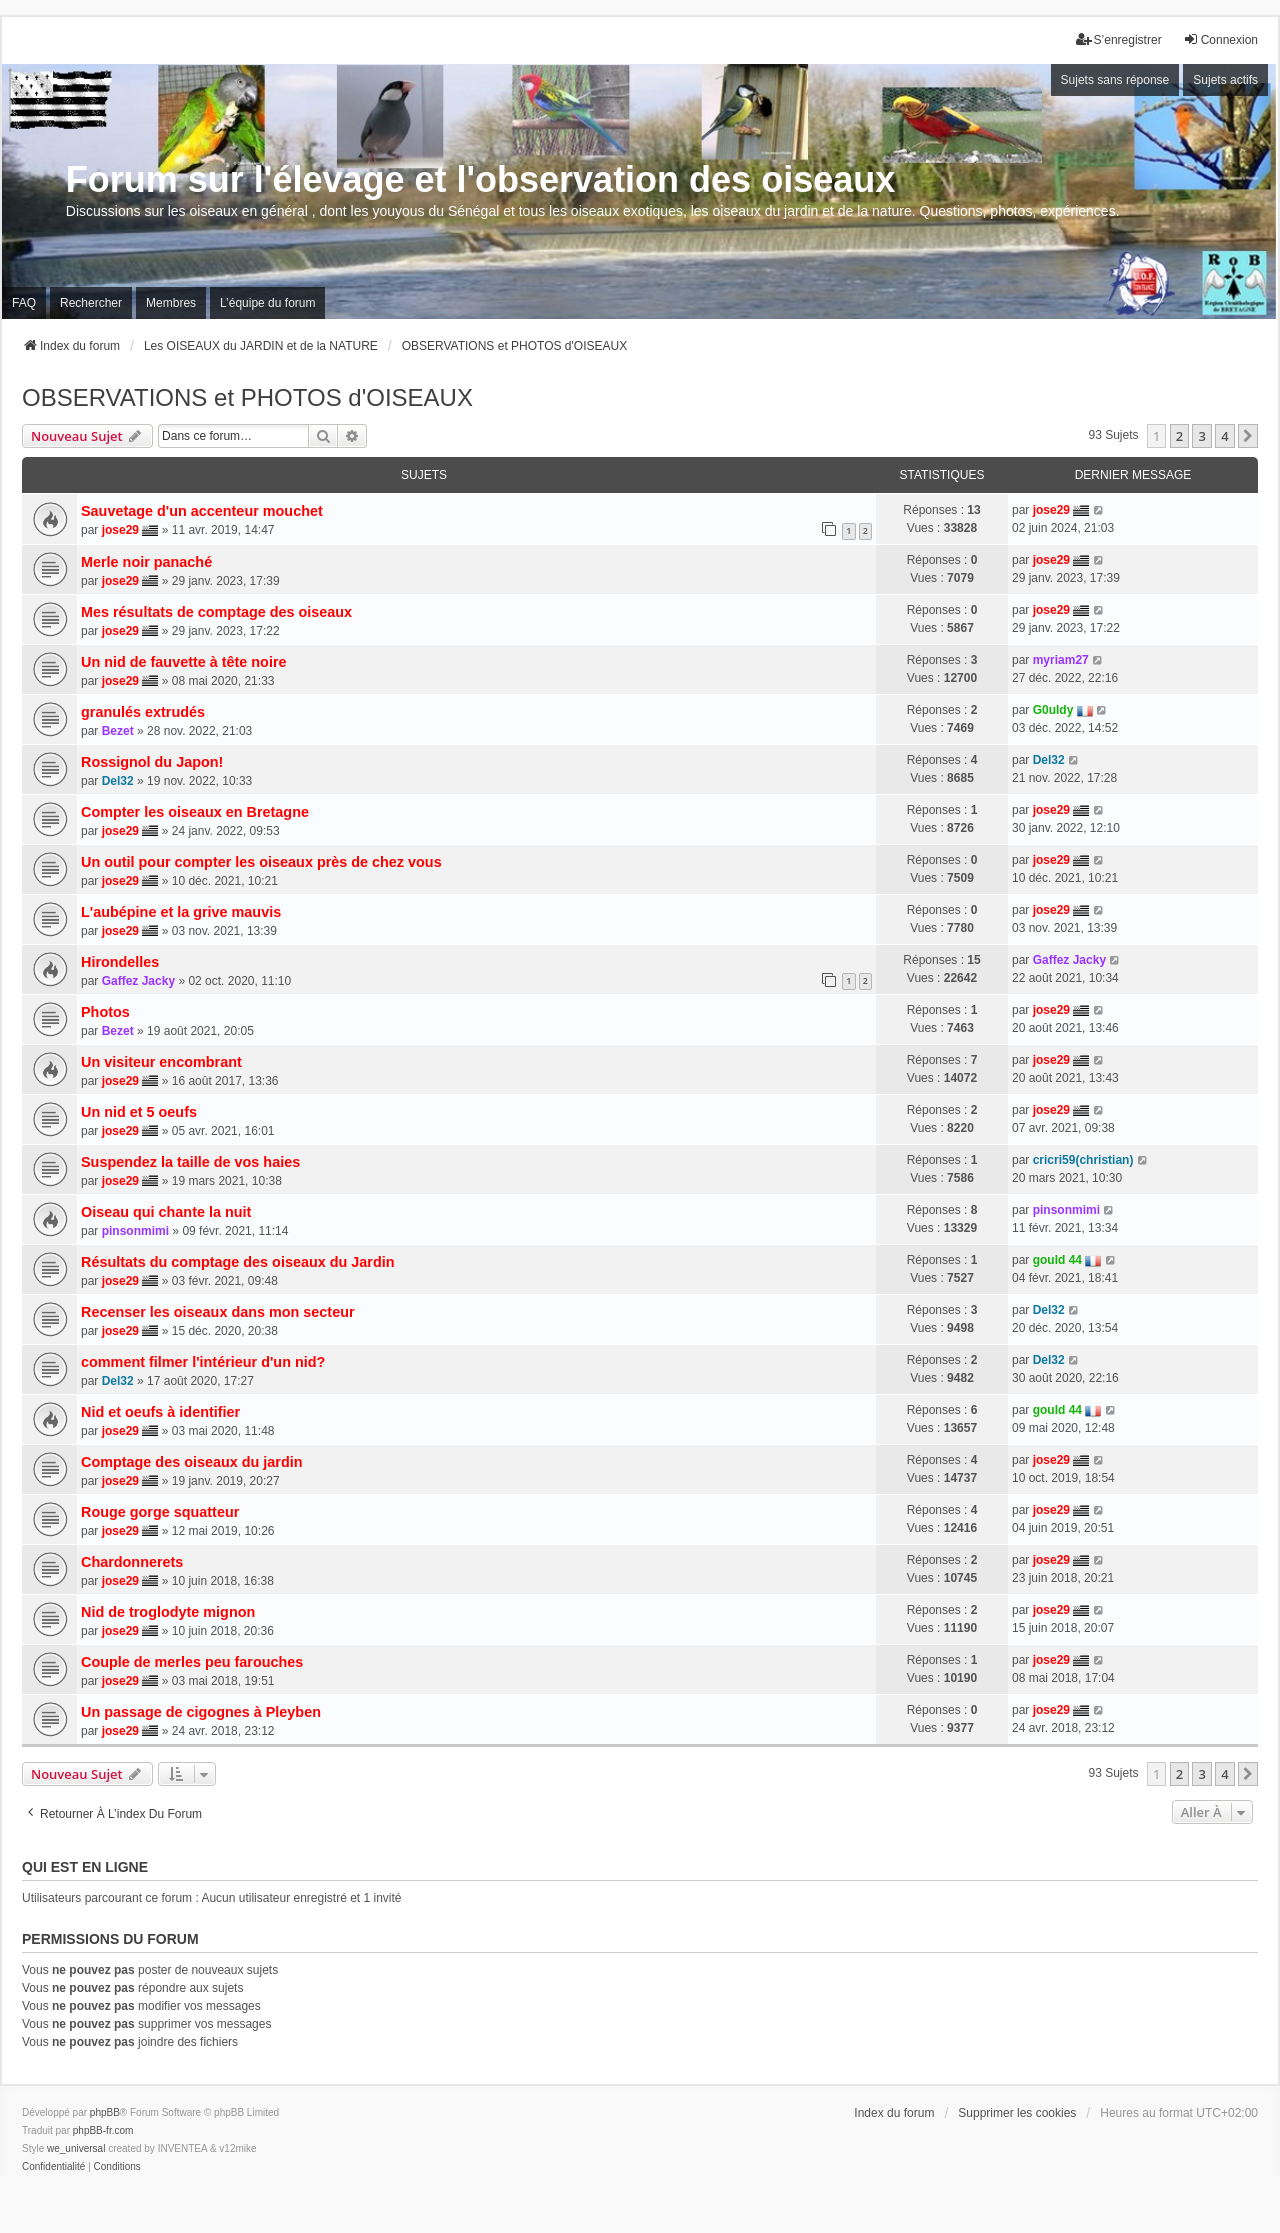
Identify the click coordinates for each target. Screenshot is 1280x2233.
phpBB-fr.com (103, 2130)
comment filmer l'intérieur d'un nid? (203, 1362)
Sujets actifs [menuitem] (1225, 80)
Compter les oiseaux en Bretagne (195, 812)
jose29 (120, 530)
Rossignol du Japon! (152, 762)
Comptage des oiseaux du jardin (192, 1462)
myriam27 (1061, 660)
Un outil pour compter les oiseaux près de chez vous (261, 862)
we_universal (76, 2148)
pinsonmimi (135, 1231)
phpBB (105, 2112)
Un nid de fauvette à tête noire (184, 662)
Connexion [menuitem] (1220, 39)
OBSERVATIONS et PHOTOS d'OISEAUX (247, 397)
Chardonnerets (132, 1562)
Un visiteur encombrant (161, 1062)
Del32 (118, 781)
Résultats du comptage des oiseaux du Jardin (237, 1262)
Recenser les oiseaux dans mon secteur (218, 1312)
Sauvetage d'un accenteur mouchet (202, 511)
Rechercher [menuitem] (91, 303)
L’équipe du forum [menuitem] (267, 303)
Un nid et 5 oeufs (139, 1112)
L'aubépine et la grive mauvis (181, 912)
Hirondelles (120, 962)
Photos (105, 1012)
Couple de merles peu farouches (192, 1662)
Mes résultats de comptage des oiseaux (216, 612)
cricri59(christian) (1083, 1160)
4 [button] (1224, 436)
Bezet (118, 731)
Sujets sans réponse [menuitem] (1115, 80)
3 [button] (1201, 436)
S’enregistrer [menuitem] (1119, 39)
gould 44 (1057, 1260)
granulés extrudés (143, 712)
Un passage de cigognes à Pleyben (201, 1712)
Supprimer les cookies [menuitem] (1017, 2113)
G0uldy (1053, 710)
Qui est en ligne (85, 1867)
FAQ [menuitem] (24, 303)
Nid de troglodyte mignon (168, 1612)
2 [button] (1179, 436)
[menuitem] (53, 2167)
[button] (1248, 436)
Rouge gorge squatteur (160, 1512)
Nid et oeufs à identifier (160, 1412)
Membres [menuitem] (171, 303)
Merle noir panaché (146, 562)
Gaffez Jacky (138, 981)
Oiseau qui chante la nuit (166, 1212)
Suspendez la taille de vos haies (190, 1162)
